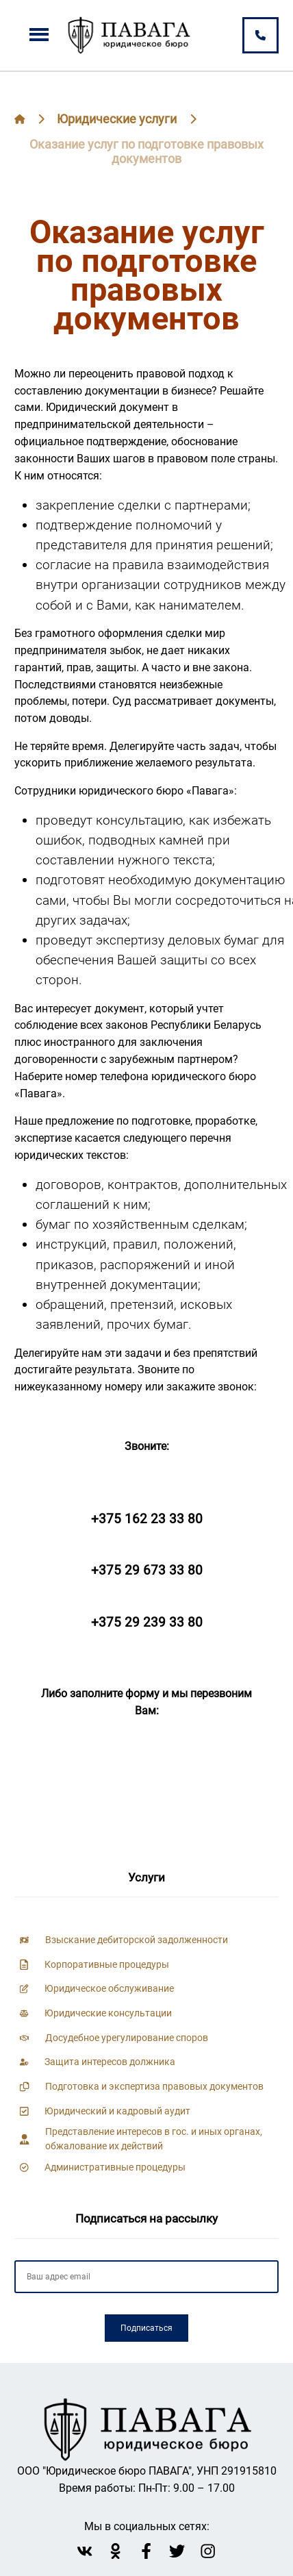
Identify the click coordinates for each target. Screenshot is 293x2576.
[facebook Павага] (146, 2551)
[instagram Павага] (208, 2551)
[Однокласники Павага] (115, 2551)
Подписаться (146, 2328)
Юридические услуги (117, 119)
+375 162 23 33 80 (147, 1519)
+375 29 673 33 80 (147, 1570)
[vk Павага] (85, 2551)
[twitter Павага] (177, 2551)
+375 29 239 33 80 (147, 1622)
